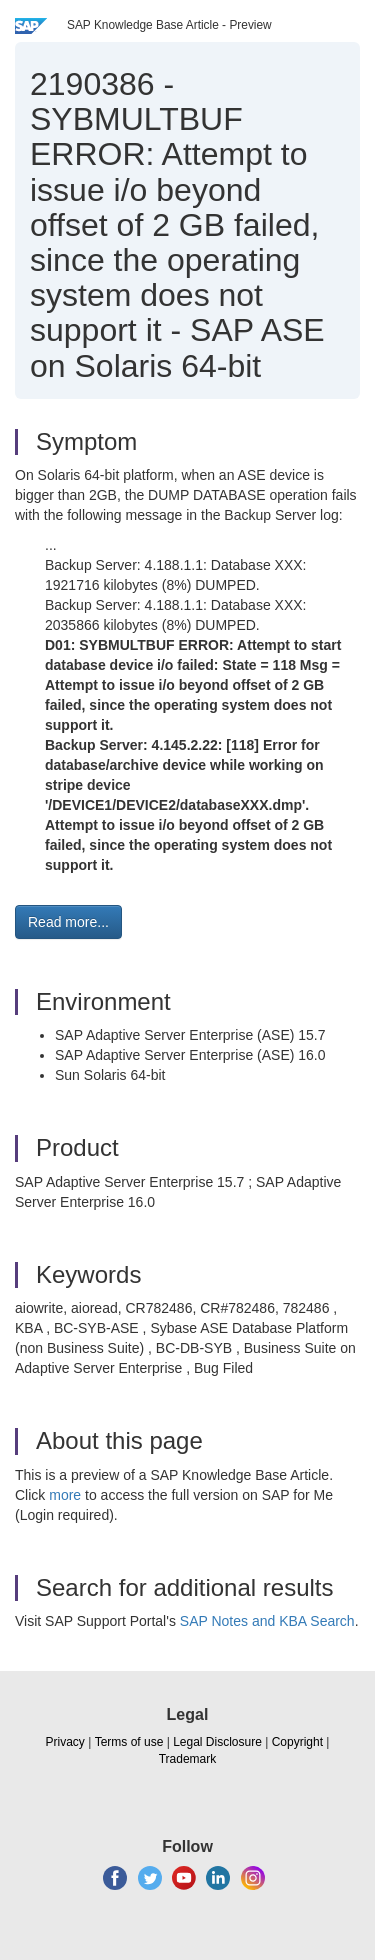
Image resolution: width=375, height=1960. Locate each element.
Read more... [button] (68, 922)
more (65, 1495)
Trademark (188, 1759)
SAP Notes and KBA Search (267, 1621)
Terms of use (129, 1742)
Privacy (65, 1742)
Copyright (297, 1742)
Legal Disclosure (217, 1742)
